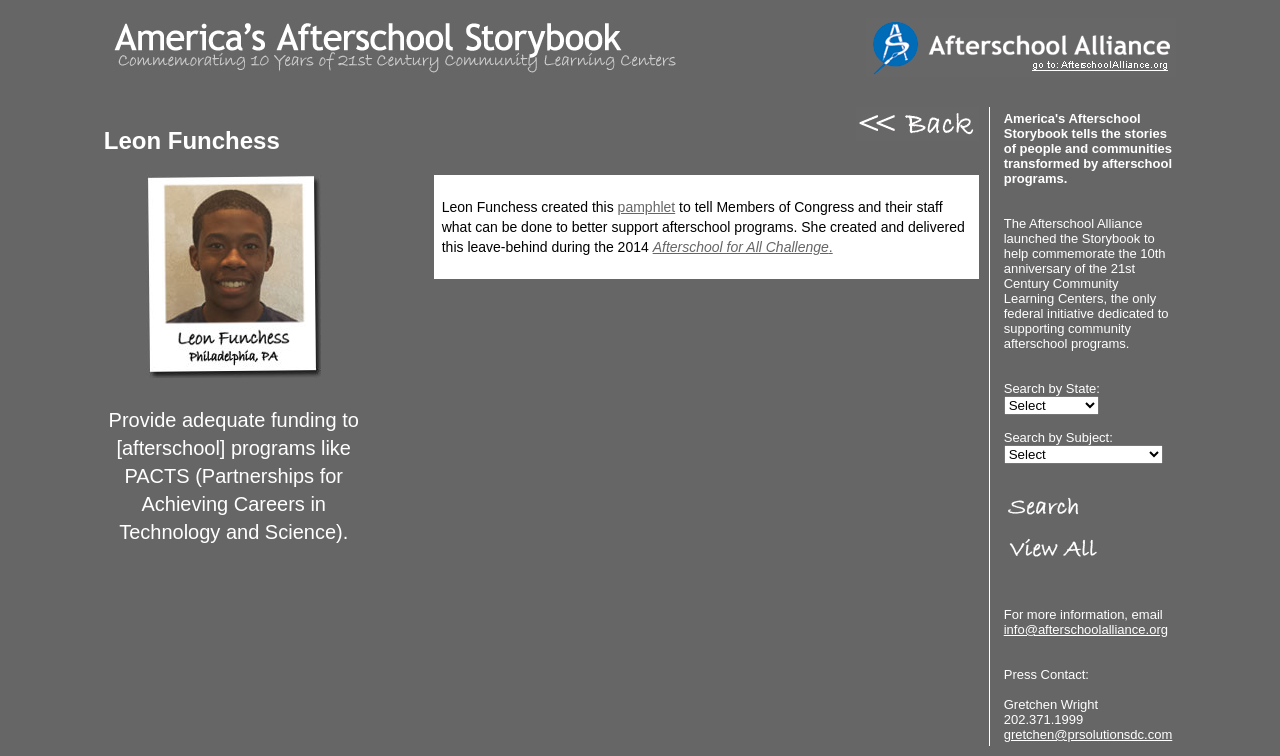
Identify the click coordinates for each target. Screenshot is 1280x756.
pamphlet (647, 207)
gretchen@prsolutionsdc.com (1088, 734)
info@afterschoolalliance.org (1086, 629)
